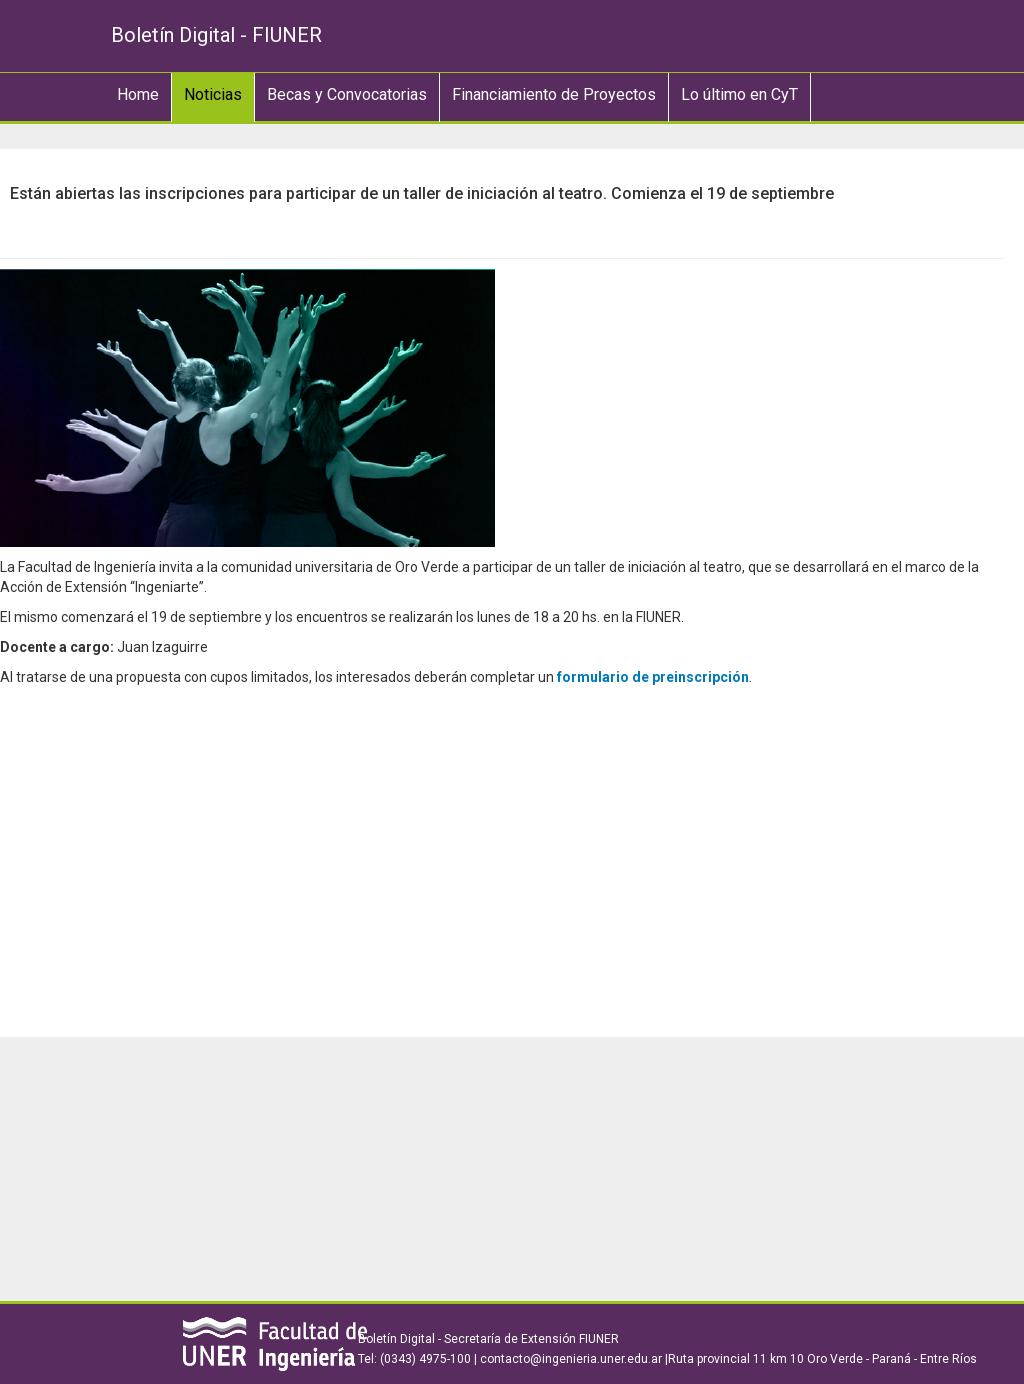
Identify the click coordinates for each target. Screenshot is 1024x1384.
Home (138, 94)
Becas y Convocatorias (347, 94)
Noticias (213, 94)
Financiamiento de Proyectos (554, 94)
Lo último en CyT (739, 94)
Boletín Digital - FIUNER (216, 35)
